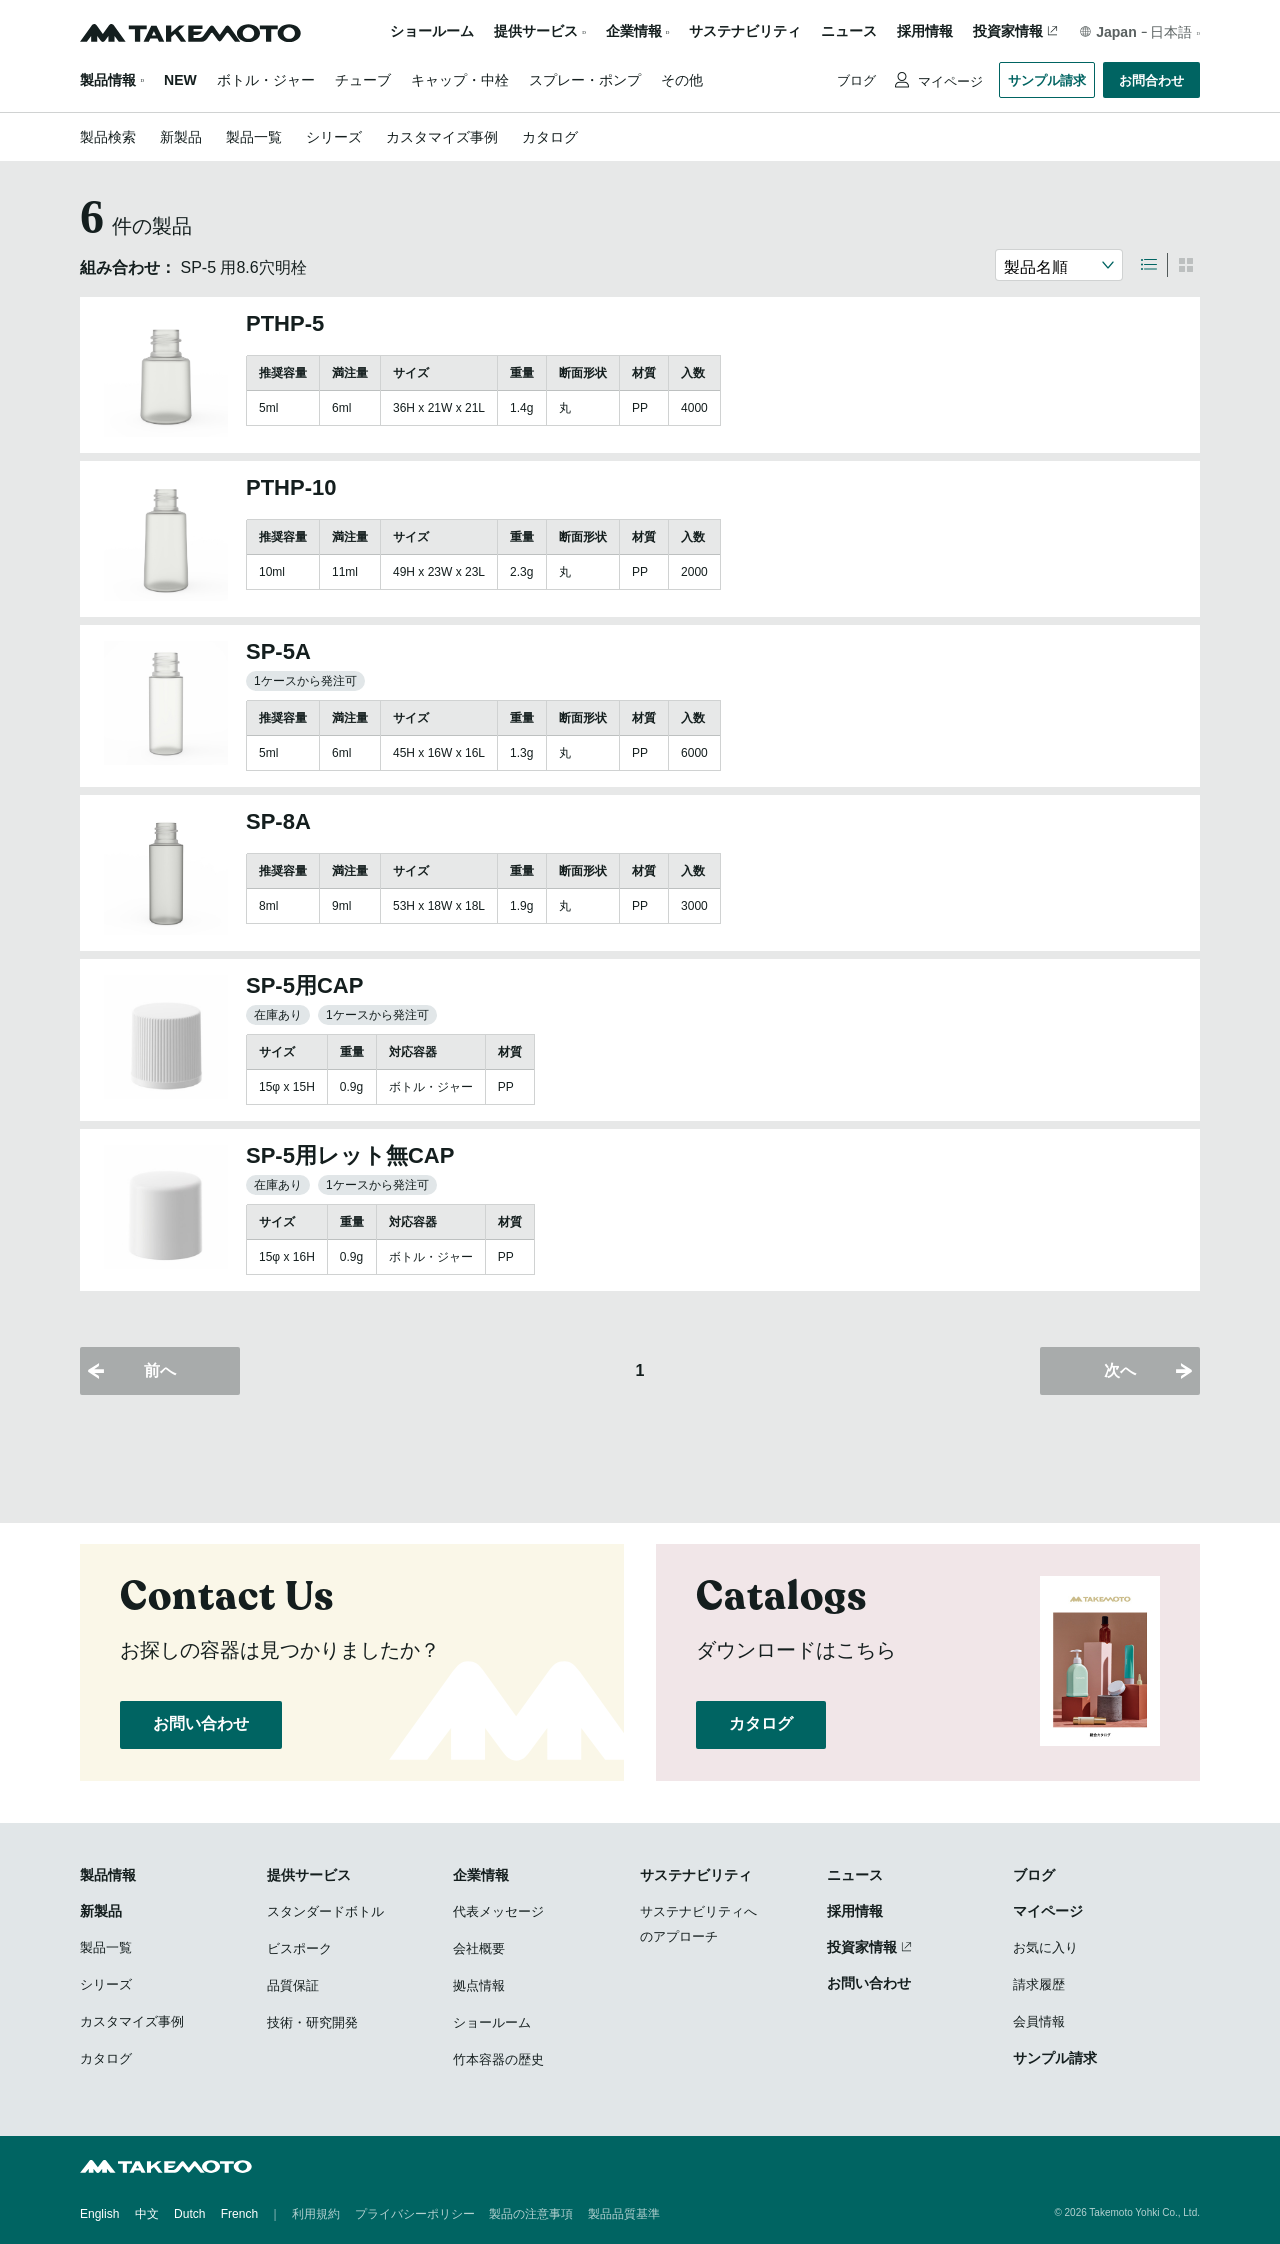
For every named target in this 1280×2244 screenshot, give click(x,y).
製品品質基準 (624, 2214)
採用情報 (925, 31)
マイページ (948, 81)
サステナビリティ (745, 31)
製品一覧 (254, 137)
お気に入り (1045, 1947)
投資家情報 (1008, 31)
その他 (682, 80)
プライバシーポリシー (415, 2214)
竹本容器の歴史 (498, 2059)
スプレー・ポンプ (585, 80)
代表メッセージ (498, 1911)
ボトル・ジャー (266, 80)
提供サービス (309, 1875)
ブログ (856, 80)
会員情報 (1039, 2021)
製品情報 (108, 80)
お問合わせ (1151, 80)
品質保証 (293, 1985)
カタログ (550, 137)
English (99, 2214)
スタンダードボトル (325, 1911)
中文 (147, 2214)
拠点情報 (479, 1985)
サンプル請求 (1047, 80)
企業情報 (481, 1875)
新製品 (181, 137)
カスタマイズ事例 (442, 137)
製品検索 (108, 137)
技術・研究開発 (312, 2022)
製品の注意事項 (531, 2214)
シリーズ (334, 137)
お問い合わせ (201, 1723)
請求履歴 (1039, 1984)
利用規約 (316, 2214)
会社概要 (479, 1948)
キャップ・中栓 (460, 80)
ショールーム (432, 31)
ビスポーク (299, 1948)
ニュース (849, 31)
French (239, 2214)
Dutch (189, 2214)
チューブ (363, 80)
